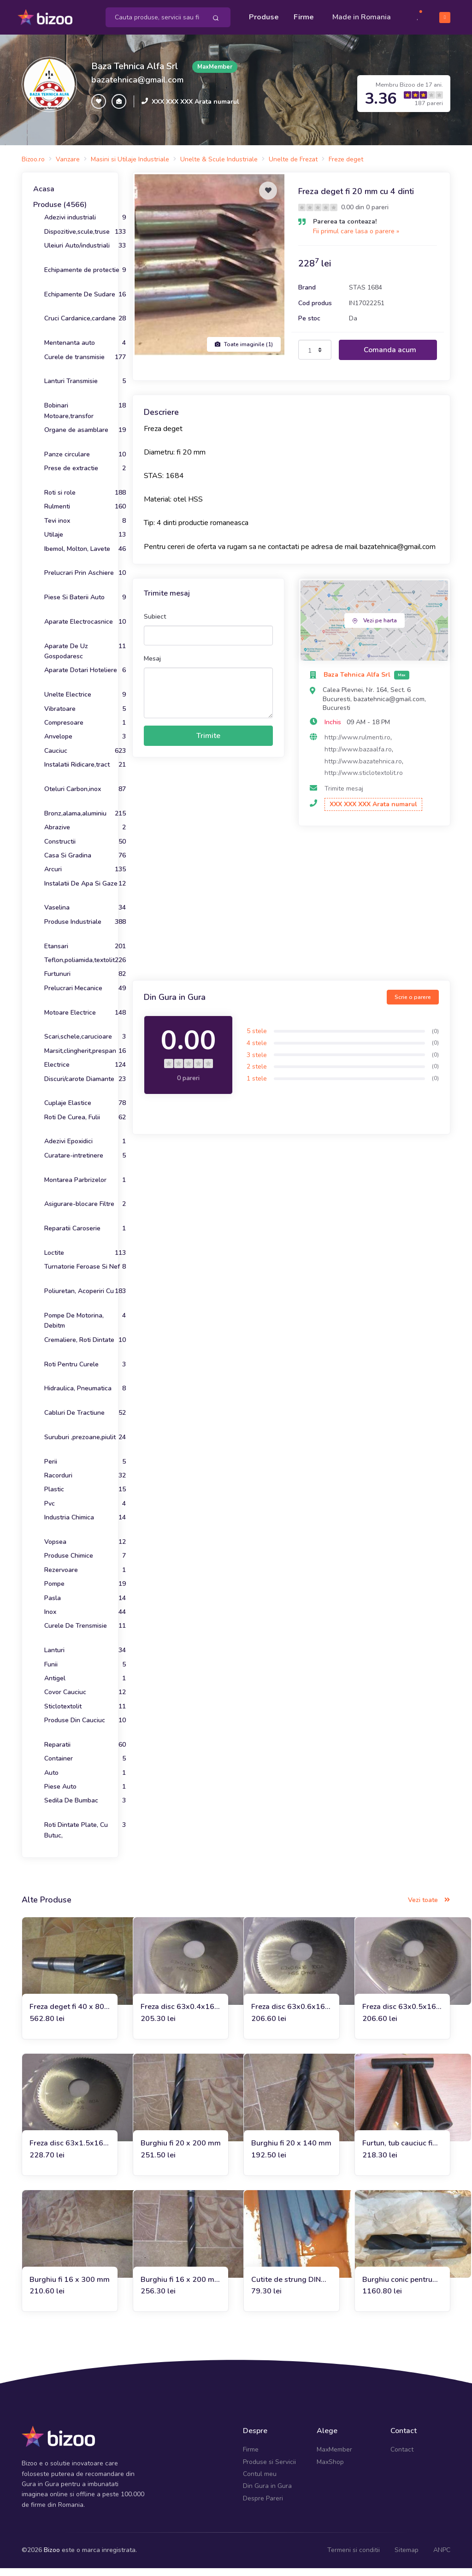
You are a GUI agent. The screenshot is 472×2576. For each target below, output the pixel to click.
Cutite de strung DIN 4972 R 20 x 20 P (286, 2287)
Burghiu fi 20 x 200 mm (181, 2150)
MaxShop (330, 2469)
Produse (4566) (60, 212)
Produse (264, 15)
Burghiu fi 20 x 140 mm (291, 2150)
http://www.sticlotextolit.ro (363, 780)
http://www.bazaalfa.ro (358, 756)
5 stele (257, 1038)
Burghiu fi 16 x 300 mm (70, 2287)
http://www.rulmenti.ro (357, 745)
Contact (401, 2457)
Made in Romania (347, 21)
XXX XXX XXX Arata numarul (195, 109)
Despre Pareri (263, 2505)
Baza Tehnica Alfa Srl (134, 74)
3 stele (257, 1062)
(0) (435, 1038)
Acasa (43, 197)
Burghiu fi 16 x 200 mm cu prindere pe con (181, 2287)
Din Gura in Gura (267, 2493)
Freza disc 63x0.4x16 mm (177, 2014)
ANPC (441, 2557)
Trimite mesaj (343, 796)
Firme (304, 15)
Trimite (208, 744)
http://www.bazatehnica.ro (363, 768)
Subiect (155, 624)
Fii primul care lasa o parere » (356, 239)
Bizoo (52, 2557)
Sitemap (407, 2557)
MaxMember (334, 2457)
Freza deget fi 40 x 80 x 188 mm (67, 2014)
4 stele (257, 1050)
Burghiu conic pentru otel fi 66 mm (397, 2287)
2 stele (257, 1074)
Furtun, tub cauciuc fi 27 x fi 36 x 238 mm (397, 2150)
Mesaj (152, 666)
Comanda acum (390, 357)
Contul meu (260, 2481)
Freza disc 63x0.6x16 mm (288, 2014)
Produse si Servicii (269, 2469)
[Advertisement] (291, 911)
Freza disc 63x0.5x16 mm (399, 2014)
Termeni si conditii (353, 2557)
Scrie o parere (413, 1004)
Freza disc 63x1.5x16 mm (66, 2150)
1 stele (257, 1085)
